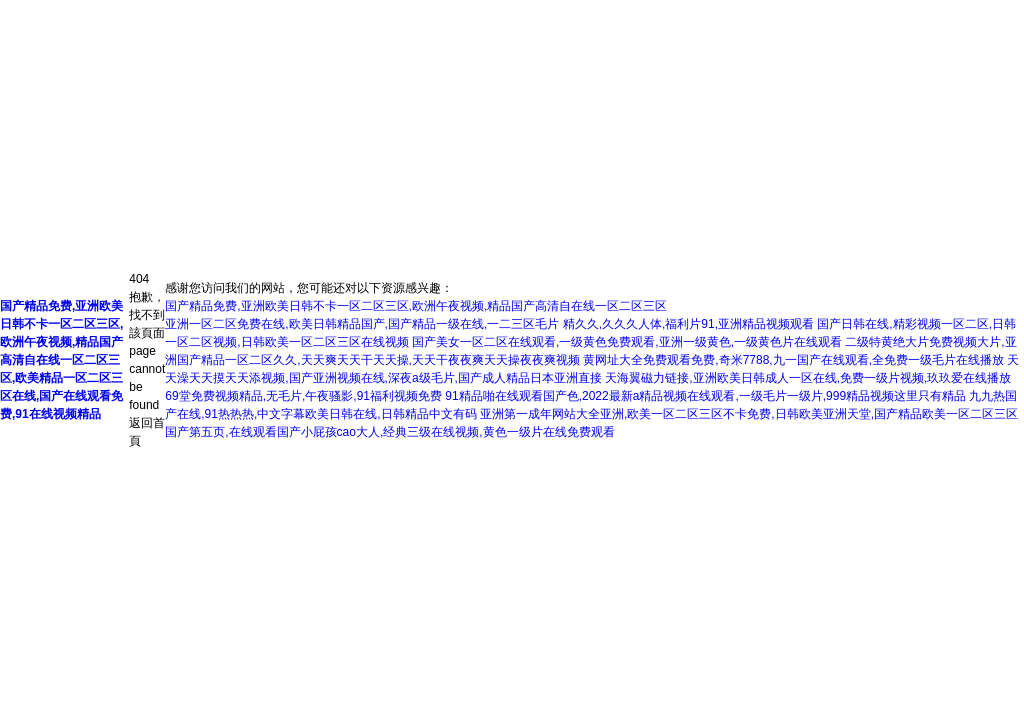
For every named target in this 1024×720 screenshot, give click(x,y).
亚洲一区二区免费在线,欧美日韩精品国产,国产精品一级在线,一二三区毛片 (362, 324)
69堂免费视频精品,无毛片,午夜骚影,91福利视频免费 (303, 396)
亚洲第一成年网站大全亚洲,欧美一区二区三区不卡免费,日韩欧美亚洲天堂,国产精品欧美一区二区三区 (749, 414)
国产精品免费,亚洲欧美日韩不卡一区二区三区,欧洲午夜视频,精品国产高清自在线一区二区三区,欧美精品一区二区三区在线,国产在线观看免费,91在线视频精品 (61, 360)
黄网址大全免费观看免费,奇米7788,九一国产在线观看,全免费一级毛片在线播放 (793, 360)
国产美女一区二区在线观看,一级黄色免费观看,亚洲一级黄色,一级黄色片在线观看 (627, 342)
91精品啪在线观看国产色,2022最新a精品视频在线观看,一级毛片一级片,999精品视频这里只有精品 (705, 396)
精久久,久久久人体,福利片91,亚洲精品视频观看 (688, 324)
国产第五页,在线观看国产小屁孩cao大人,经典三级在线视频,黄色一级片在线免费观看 (389, 432)
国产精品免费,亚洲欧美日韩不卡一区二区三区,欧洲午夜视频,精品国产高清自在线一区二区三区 (416, 306)
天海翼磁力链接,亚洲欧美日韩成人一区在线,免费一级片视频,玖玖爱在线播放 (808, 378)
